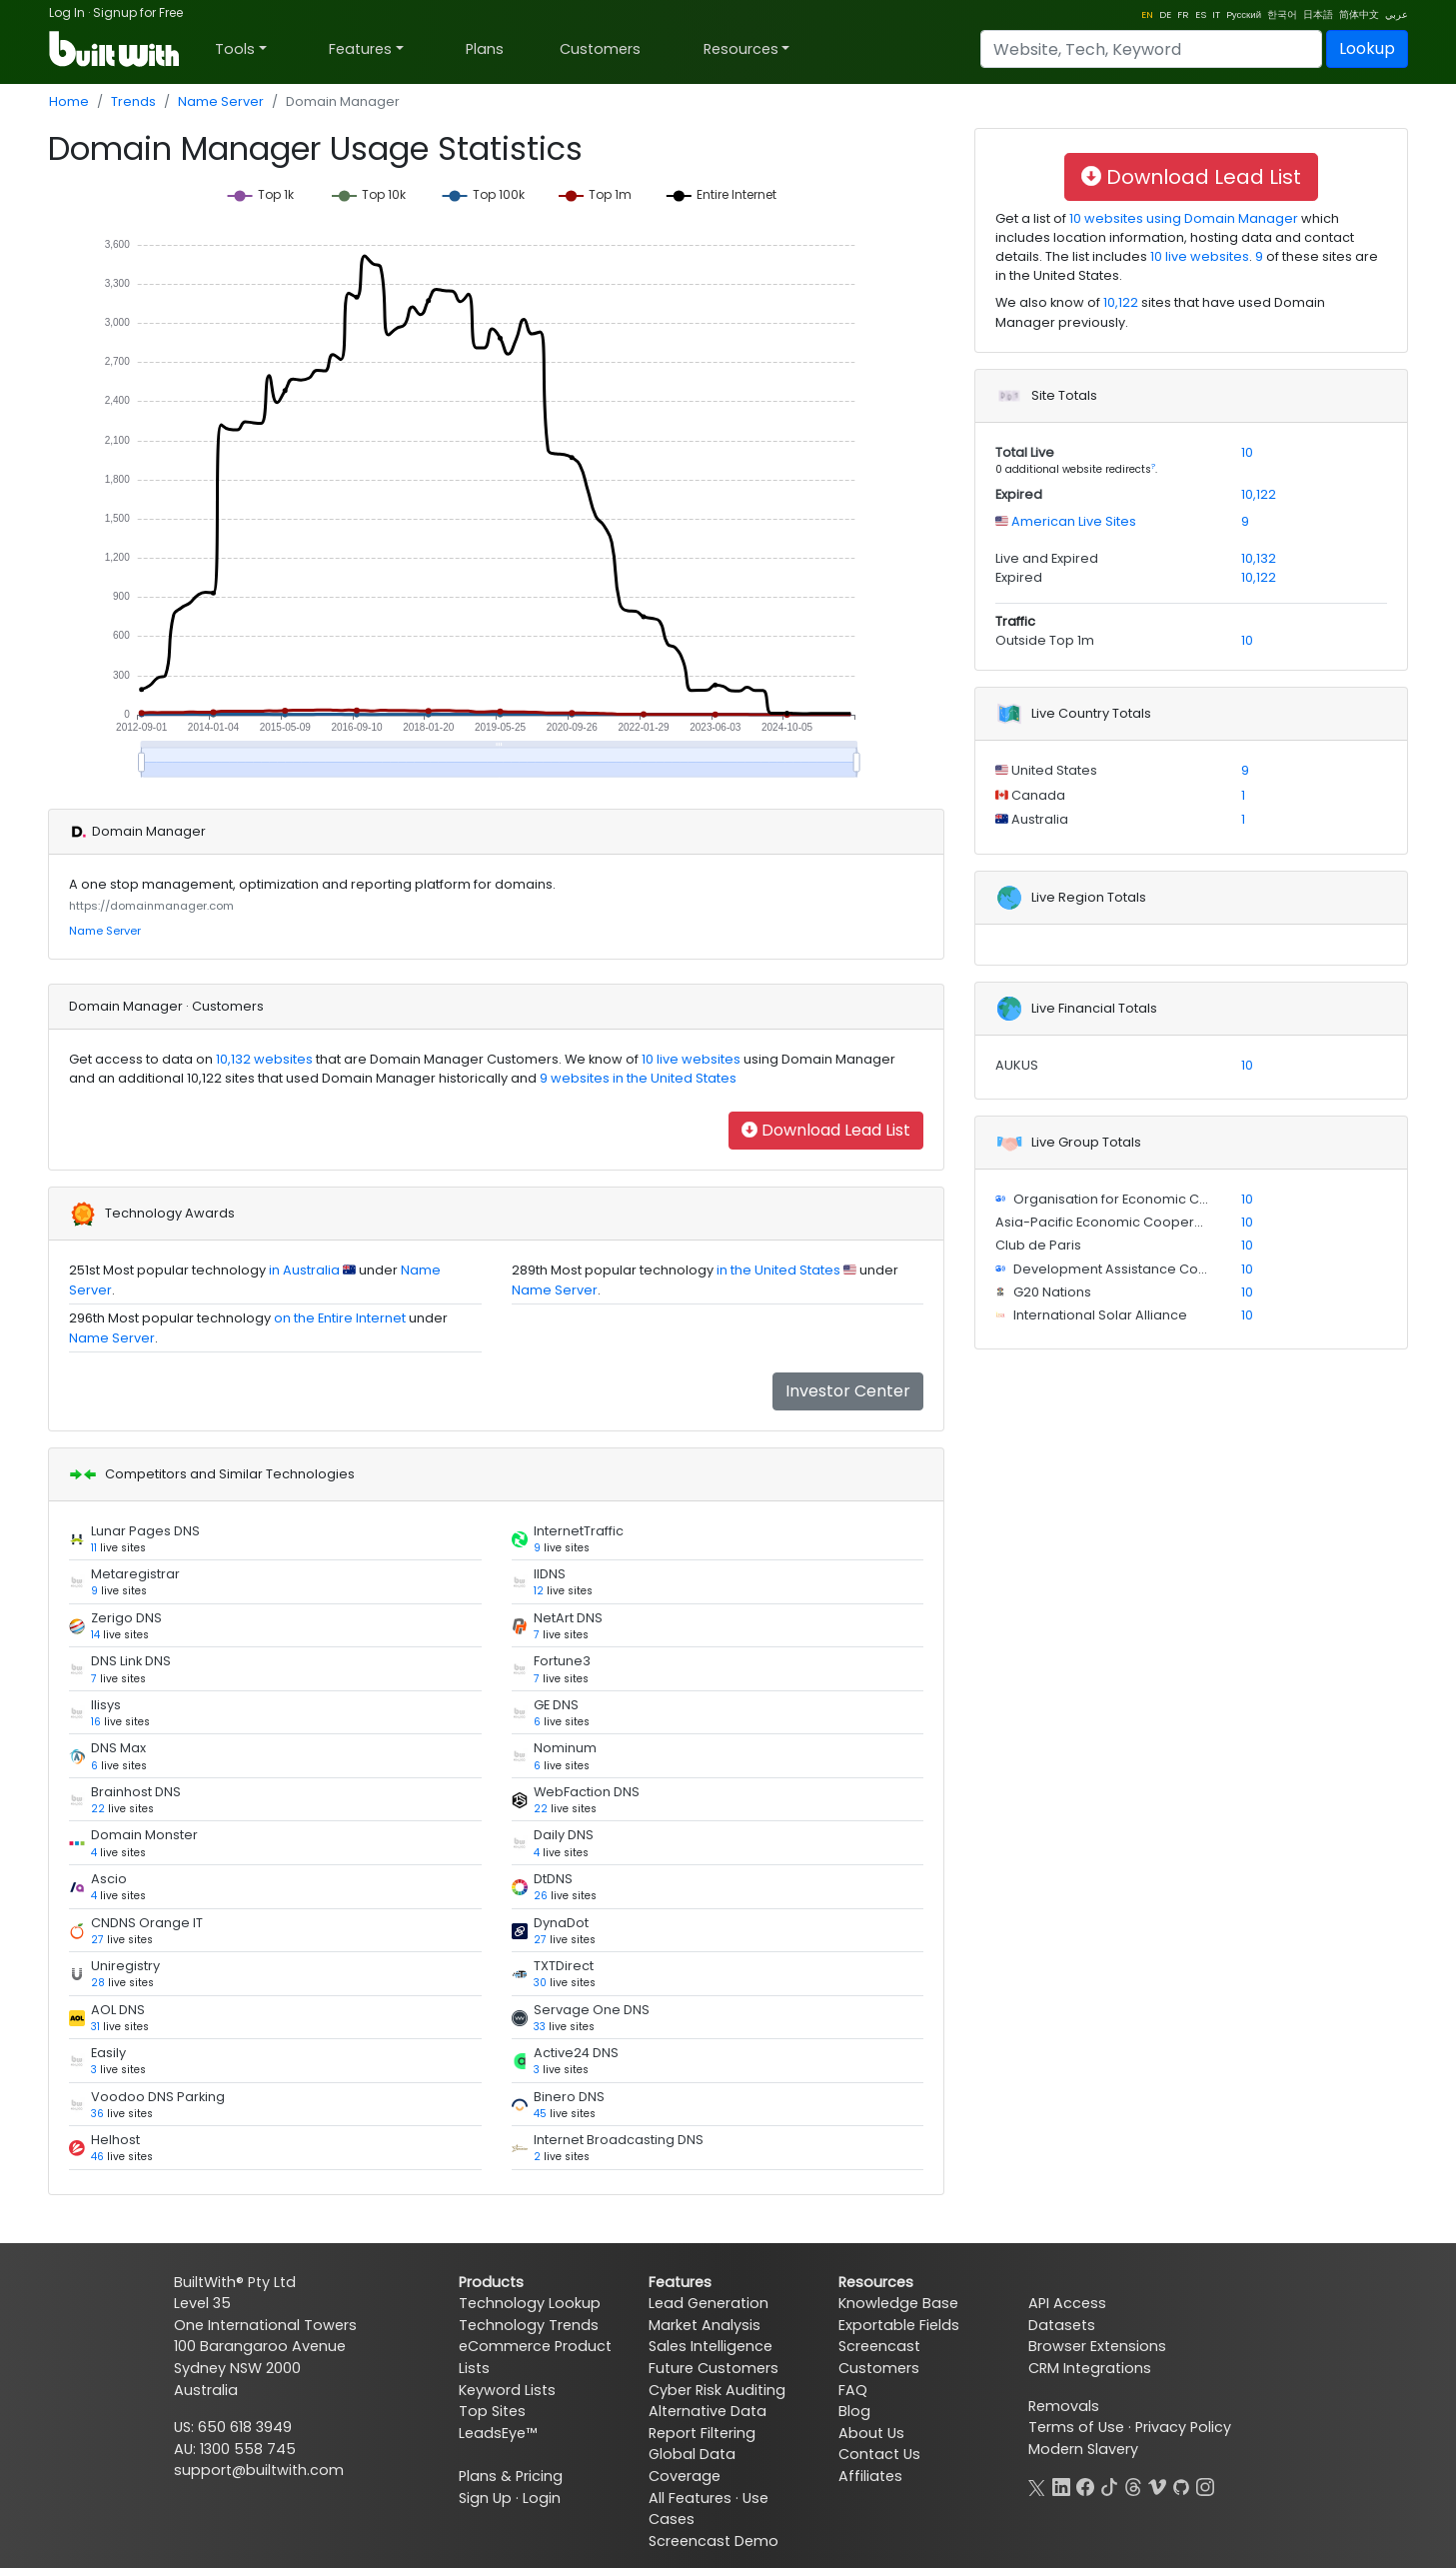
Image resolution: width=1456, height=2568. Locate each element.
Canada (1036, 795)
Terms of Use (1076, 2427)
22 (98, 1808)
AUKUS (1016, 1065)
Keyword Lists (507, 2390)
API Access (1067, 2303)
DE (1165, 14)
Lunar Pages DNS (145, 1530)
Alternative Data (707, 2411)
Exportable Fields (898, 2325)
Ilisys (106, 1704)
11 (94, 1547)
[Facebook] (1085, 2485)
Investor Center (847, 1390)
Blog (854, 2411)
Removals (1063, 2406)
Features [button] (360, 49)
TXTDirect (564, 1965)
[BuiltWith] (115, 49)
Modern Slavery (1083, 2449)
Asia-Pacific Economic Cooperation (1111, 1222)
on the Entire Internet (340, 1317)
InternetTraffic (579, 1530)
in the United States (778, 1270)
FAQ (852, 2390)
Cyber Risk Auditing (717, 2390)
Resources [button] (741, 49)
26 (541, 1895)
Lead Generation (708, 2303)
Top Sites (492, 2411)
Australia (1038, 819)
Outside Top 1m (1044, 640)
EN (1147, 14)
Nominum (565, 1747)
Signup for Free (138, 12)
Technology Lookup (530, 2303)
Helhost (115, 2139)
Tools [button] (235, 49)
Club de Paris (1038, 1245)
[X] (1037, 2485)
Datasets (1061, 2325)
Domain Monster (144, 1834)
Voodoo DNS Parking (158, 2096)
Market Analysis (704, 2325)
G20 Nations (1050, 1292)
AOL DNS (118, 2009)
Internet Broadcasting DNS (619, 2139)
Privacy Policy (1183, 2427)
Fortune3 (562, 1660)
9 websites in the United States (636, 1078)
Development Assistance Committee (1131, 1269)
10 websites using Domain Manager (1182, 218)
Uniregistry (125, 1965)
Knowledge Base (898, 2303)
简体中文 (1359, 14)
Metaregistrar (135, 1573)
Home (69, 101)
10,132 (1258, 558)
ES (1200, 14)
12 (539, 1590)
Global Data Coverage (692, 2465)
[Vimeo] (1157, 2485)
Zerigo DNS (126, 1617)
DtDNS (553, 1878)
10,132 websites (263, 1059)
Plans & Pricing (511, 2476)
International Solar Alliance (1098, 1314)
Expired (1018, 494)
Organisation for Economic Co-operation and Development (1205, 1199)
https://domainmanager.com (151, 906)
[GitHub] (1181, 2485)
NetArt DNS (568, 1617)
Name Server (221, 101)
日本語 (1318, 14)
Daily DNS (564, 1834)
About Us (871, 2433)
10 (1247, 452)
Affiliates (870, 2476)
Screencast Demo (713, 2541)
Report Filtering (702, 2433)
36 (97, 2113)
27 (97, 1939)
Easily (108, 2052)
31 (95, 2026)
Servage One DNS (592, 2009)
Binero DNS (569, 2096)
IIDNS (550, 1573)
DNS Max (118, 1747)
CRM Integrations (1089, 2368)
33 (540, 2026)
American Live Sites (1072, 521)
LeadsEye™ (498, 2433)
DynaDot (561, 1922)
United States (1052, 770)
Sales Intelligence (710, 2346)
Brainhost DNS (136, 1791)
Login (542, 2498)
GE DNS (556, 1704)
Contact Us (879, 2454)
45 (540, 2113)
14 (95, 1634)
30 (540, 1982)
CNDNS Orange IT (147, 1922)
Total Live (1024, 452)
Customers (600, 49)
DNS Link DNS (131, 1660)
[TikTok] (1109, 2485)
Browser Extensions (1097, 2346)
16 (96, 1721)
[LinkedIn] (1061, 2485)
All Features (690, 2498)
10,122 (1120, 302)
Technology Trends (529, 2325)
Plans (485, 49)
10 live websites (689, 1059)
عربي (1396, 14)
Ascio (109, 1878)
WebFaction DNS (587, 1791)
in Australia (304, 1270)
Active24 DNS (576, 2052)
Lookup (1367, 48)
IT (1216, 14)
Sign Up (485, 2498)
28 (98, 1982)
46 (97, 2156)
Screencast (879, 2346)
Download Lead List (825, 1130)
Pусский (1243, 14)
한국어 (1282, 14)
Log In (67, 12)
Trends (133, 101)
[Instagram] (1205, 2485)
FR (1183, 14)
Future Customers (713, 2368)
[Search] (1151, 49)
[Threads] (1133, 2485)
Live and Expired (1046, 558)
